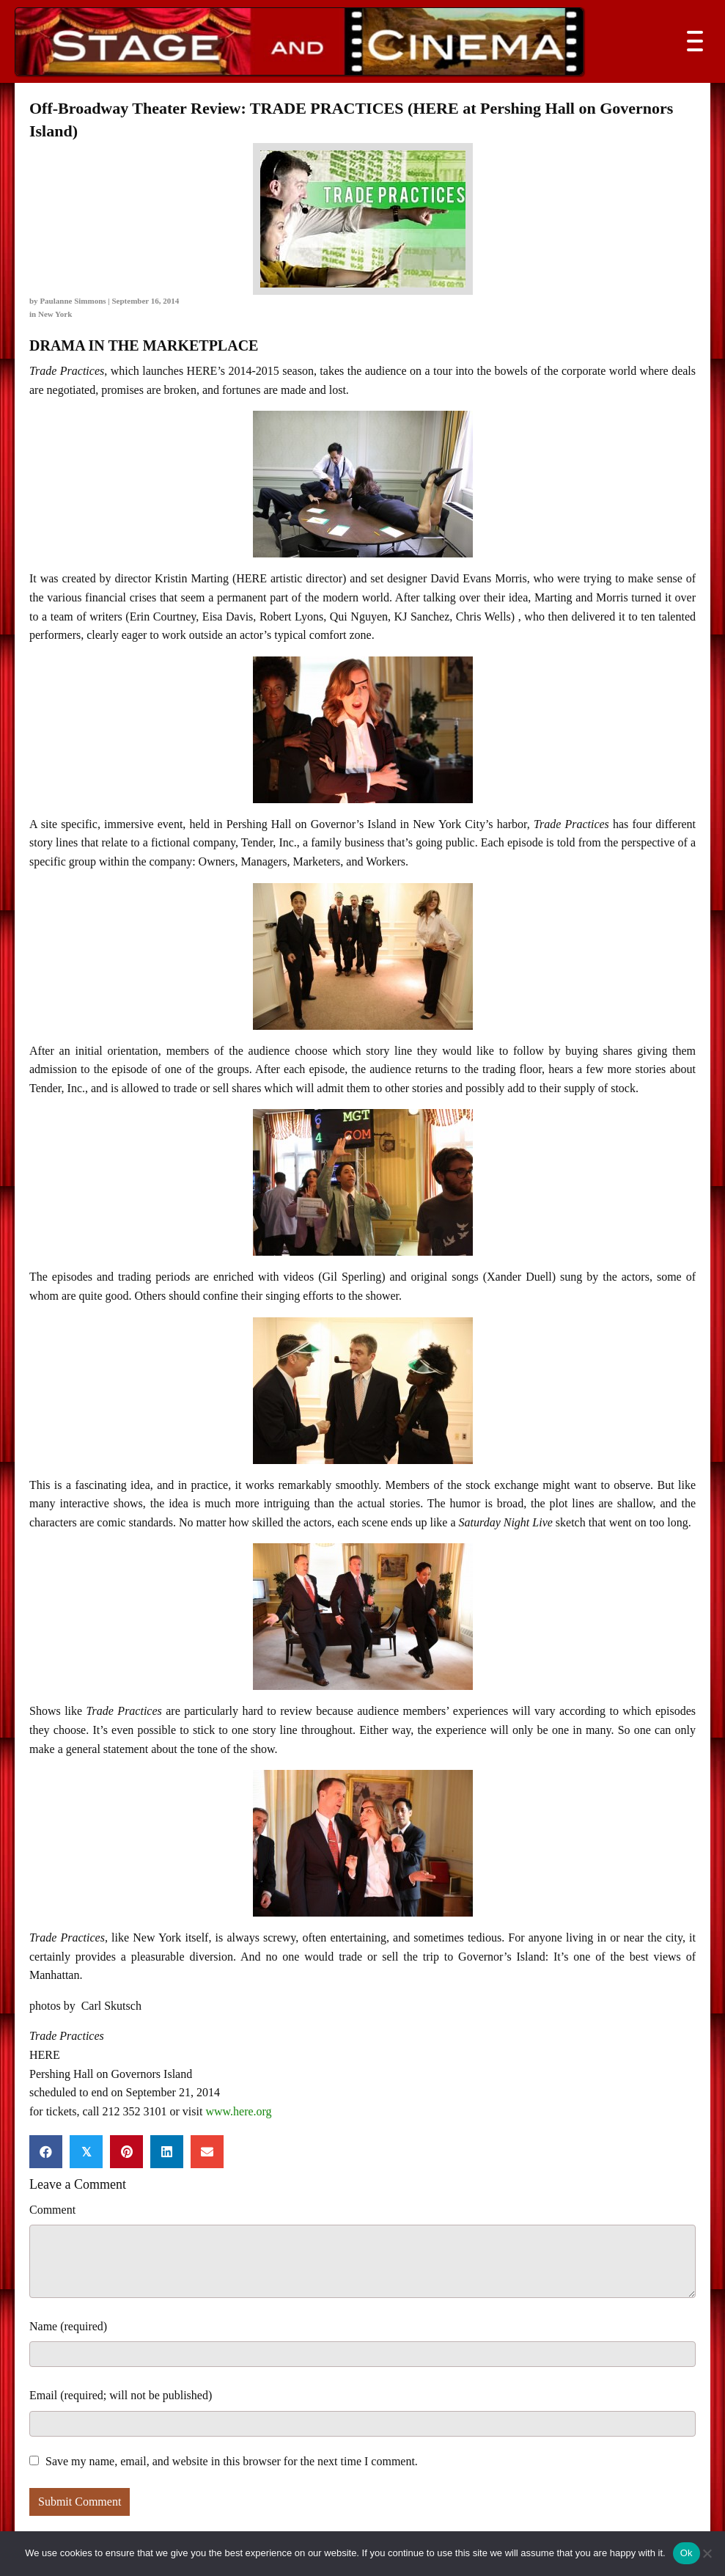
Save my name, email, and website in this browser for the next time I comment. (231, 2461)
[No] (706, 2553)
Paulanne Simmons (73, 300)
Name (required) (68, 2326)
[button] (691, 41)
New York (55, 314)
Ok (686, 2552)
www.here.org (238, 2111)
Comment (52, 2209)
